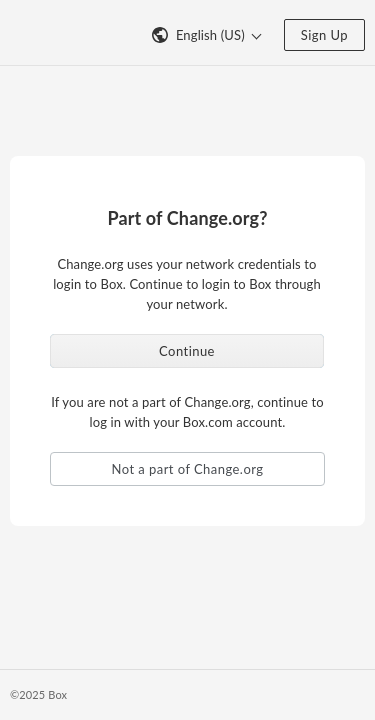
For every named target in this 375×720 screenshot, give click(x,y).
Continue (187, 351)
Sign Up (324, 35)
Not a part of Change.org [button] (188, 469)
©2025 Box (38, 694)
